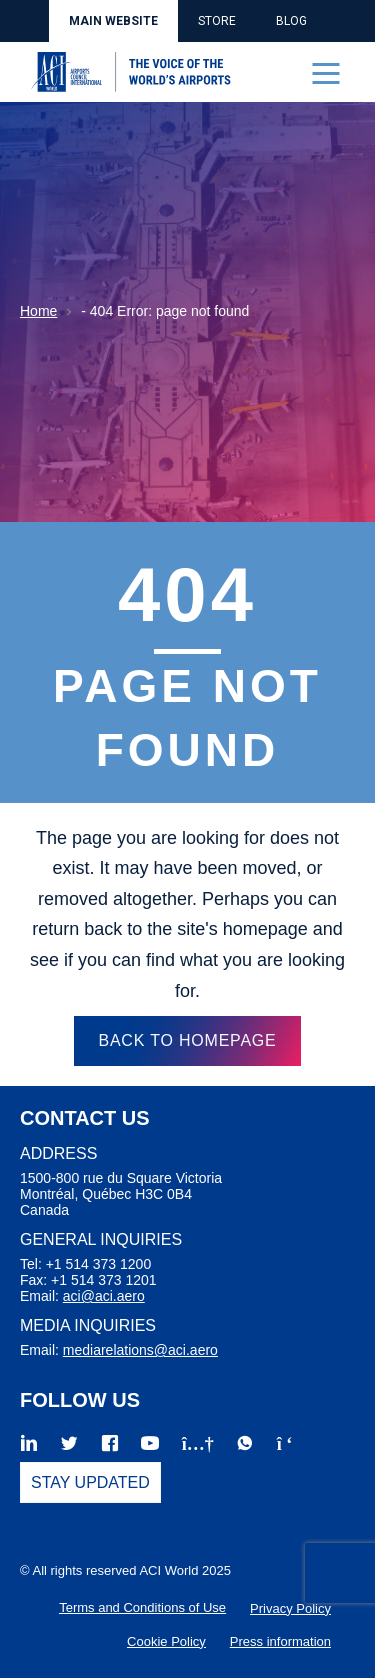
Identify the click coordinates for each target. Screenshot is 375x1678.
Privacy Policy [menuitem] (290, 1608)
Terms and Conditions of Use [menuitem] (142, 1607)
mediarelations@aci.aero (140, 1350)
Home (38, 311)
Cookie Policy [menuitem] (166, 1641)
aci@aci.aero (104, 1296)
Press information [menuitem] (280, 1641)
